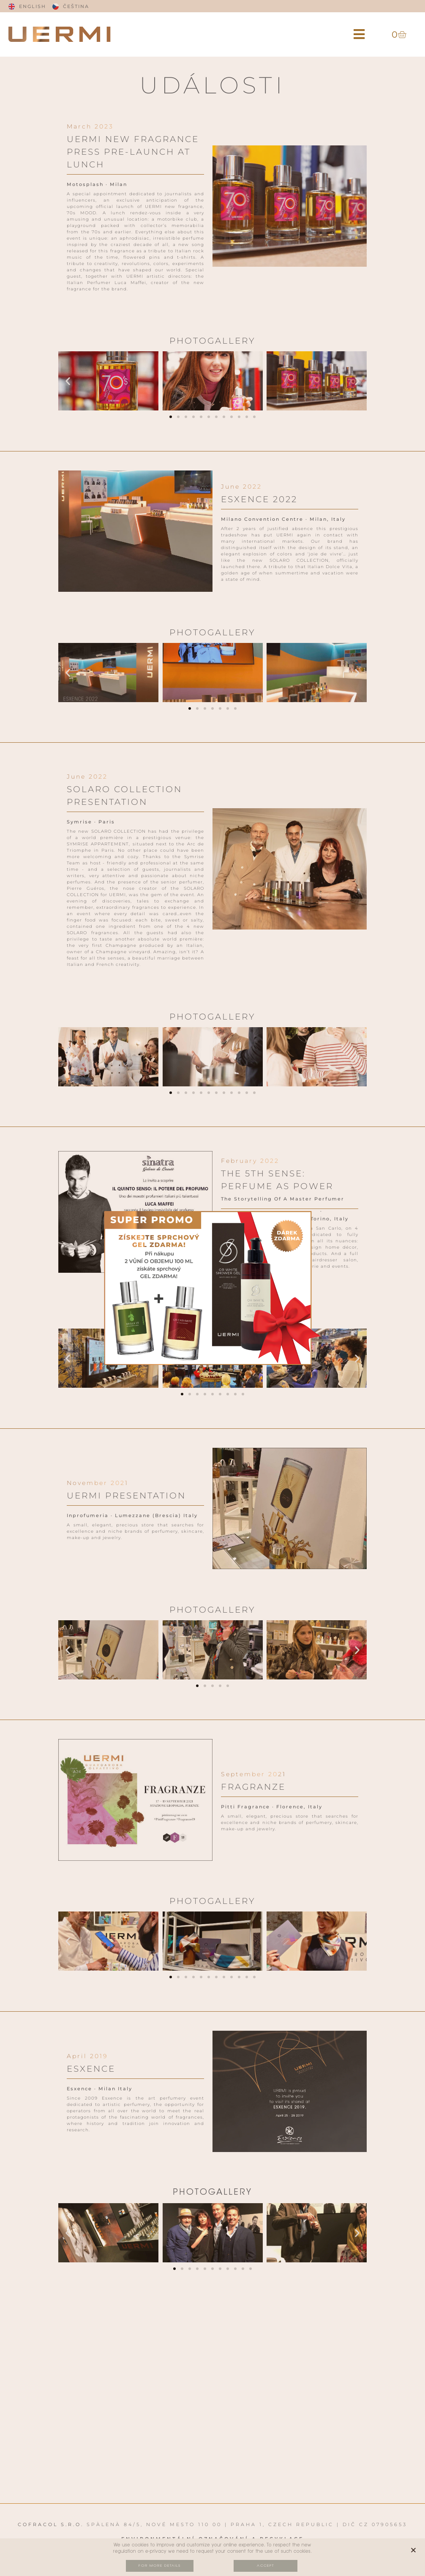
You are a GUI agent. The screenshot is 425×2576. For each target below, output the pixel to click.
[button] (359, 34)
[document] (212, 1288)
